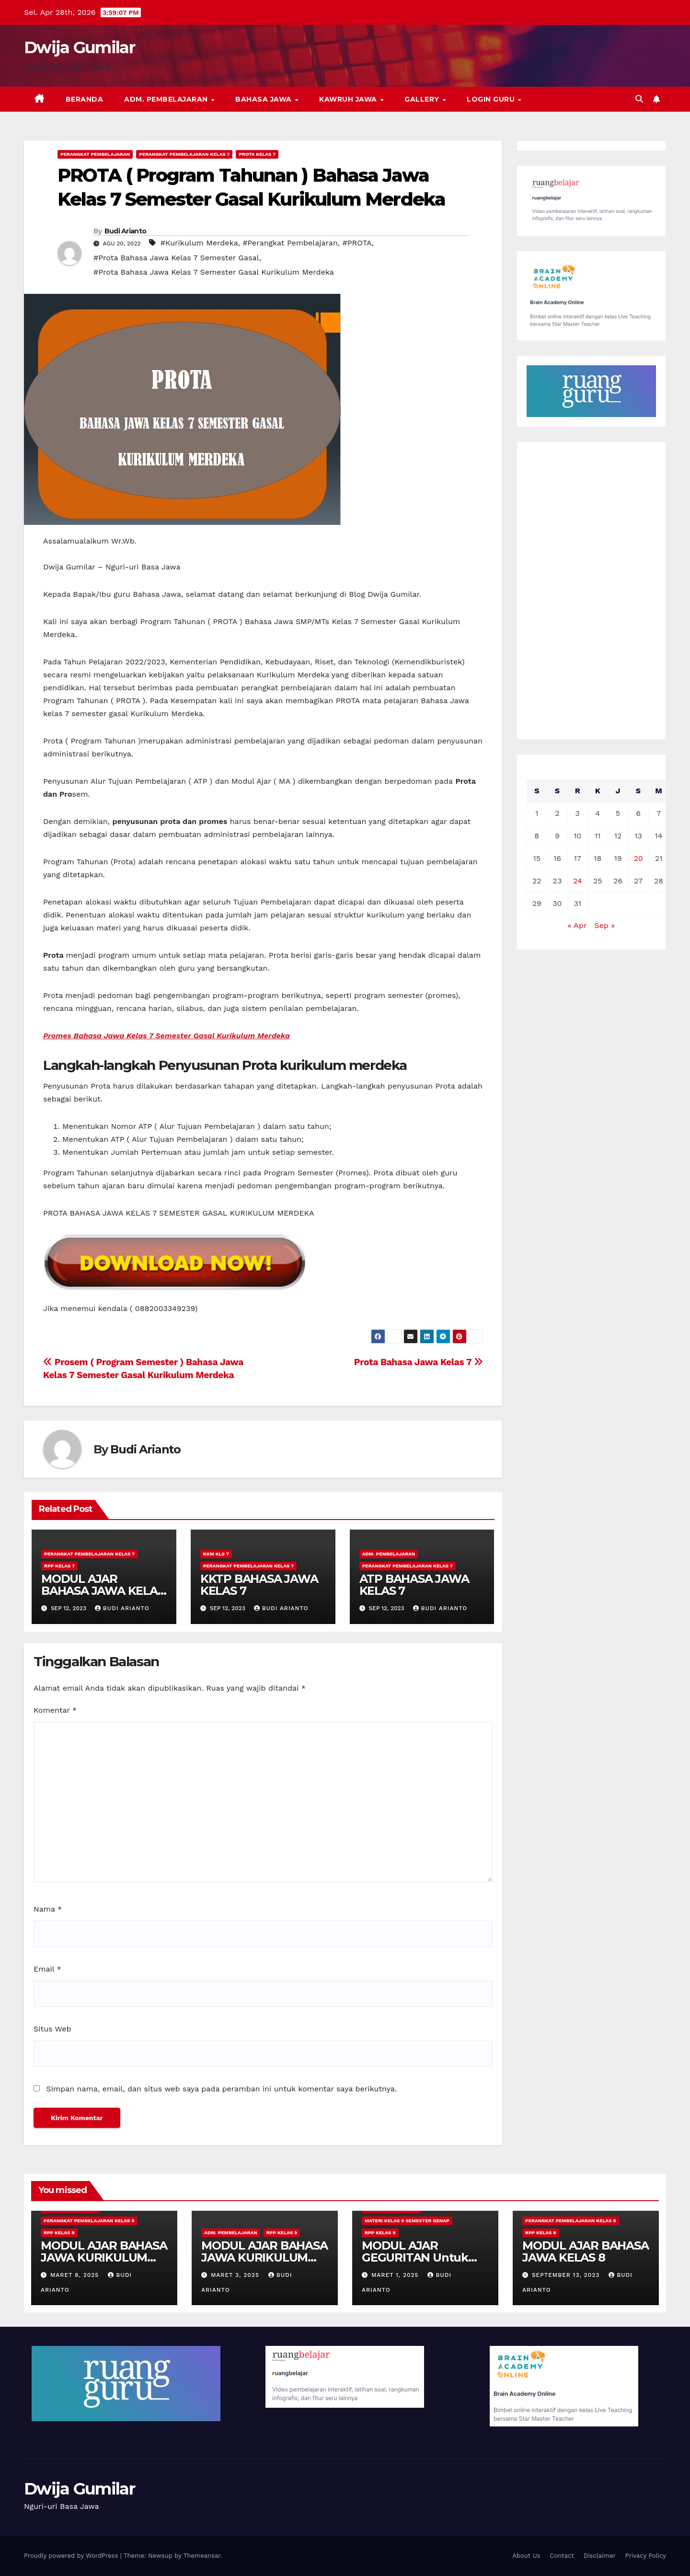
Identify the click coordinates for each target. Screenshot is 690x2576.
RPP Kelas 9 (59, 2232)
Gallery (422, 99)
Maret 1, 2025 (396, 2275)
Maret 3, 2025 (236, 2275)
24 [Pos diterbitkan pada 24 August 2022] (577, 880)
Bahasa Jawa (264, 99)
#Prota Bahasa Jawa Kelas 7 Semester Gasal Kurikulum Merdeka (213, 272)
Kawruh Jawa (349, 99)
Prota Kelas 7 (257, 154)
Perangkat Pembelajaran (95, 154)
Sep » (604, 925)
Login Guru (492, 99)
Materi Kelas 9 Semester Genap (407, 2220)
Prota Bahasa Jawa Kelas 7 (418, 1362)
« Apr (576, 925)
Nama (48, 1909)
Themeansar (202, 2555)
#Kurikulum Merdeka (199, 242)
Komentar (55, 1710)
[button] (639, 99)
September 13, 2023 (567, 2275)
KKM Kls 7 (216, 1553)
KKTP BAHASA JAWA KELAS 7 (259, 1585)
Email (47, 1968)
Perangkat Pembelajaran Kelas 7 (184, 154)
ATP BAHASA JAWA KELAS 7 (414, 1585)
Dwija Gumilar (79, 47)
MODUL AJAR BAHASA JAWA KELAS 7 (102, 1591)
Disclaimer (600, 2555)
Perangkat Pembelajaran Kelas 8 (570, 2220)
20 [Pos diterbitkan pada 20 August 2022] (638, 858)
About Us (526, 2555)
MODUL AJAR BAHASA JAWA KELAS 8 (585, 2251)
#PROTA (357, 242)
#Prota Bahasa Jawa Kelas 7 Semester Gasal (176, 257)
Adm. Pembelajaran (167, 99)
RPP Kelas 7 (59, 1565)
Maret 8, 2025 (75, 2275)
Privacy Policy (645, 2555)
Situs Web (52, 2028)
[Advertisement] (591, 590)
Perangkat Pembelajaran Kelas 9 (89, 2220)
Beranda (85, 99)
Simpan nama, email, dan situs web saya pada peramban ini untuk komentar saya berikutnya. (221, 2088)
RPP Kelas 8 (540, 2232)
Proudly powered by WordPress (72, 2555)
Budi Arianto (125, 231)
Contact (562, 2555)
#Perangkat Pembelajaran (290, 242)
